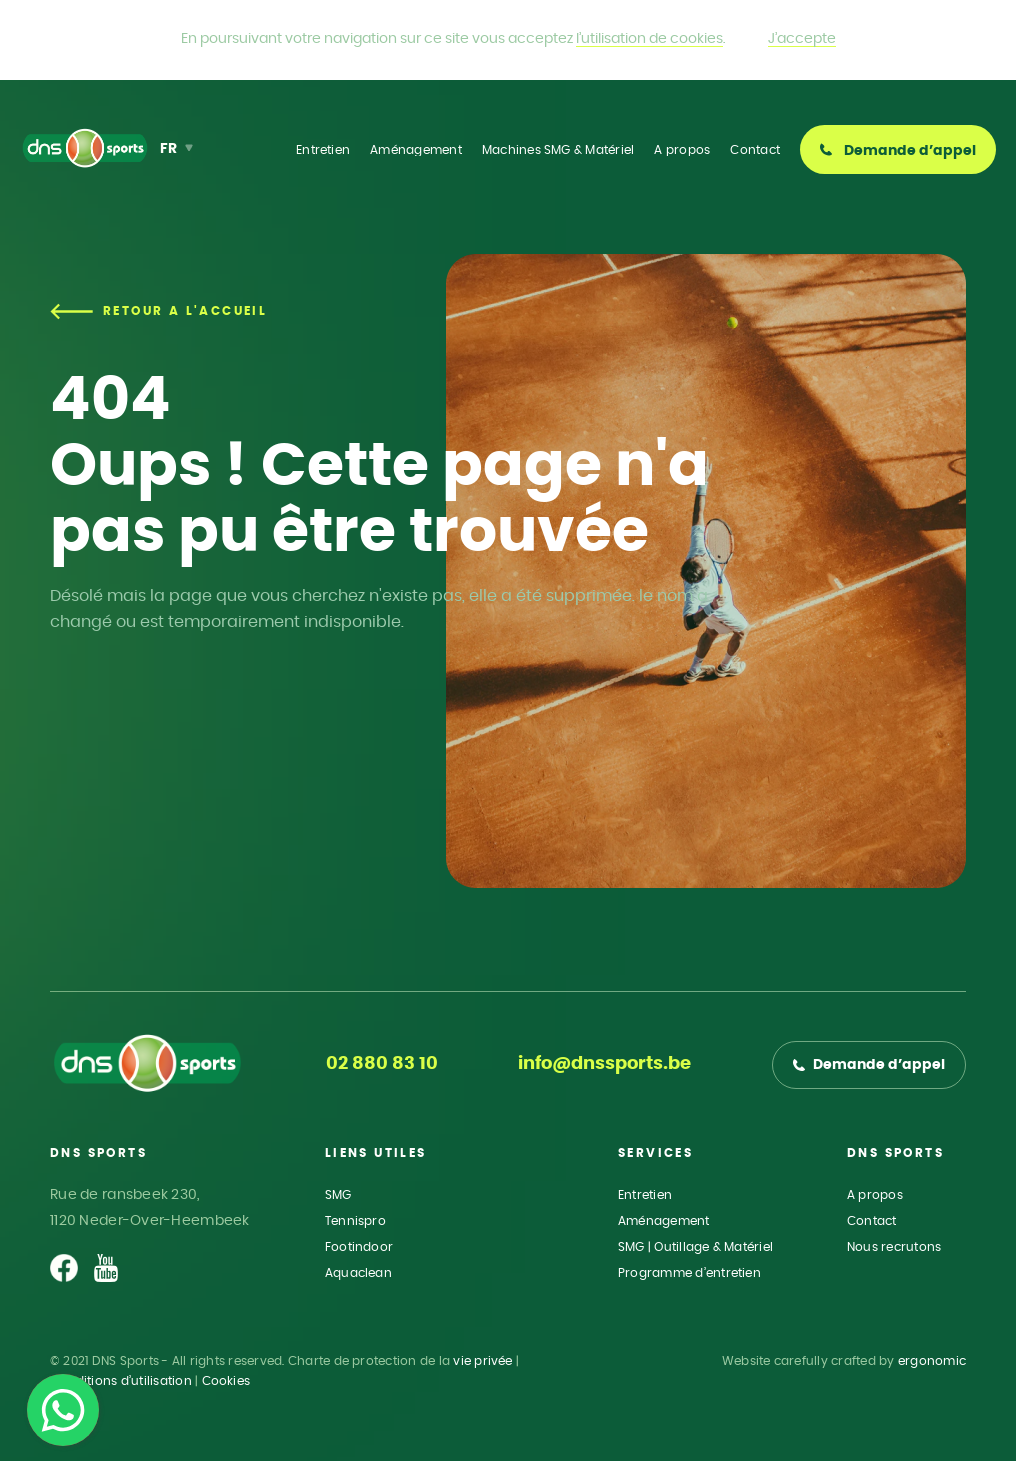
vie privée (482, 1361)
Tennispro (355, 1221)
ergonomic (932, 1361)
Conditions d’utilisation (121, 1381)
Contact (872, 1221)
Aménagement (664, 1221)
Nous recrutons (894, 1247)
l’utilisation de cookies (649, 39)
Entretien (645, 1195)
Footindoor (359, 1247)
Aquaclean (358, 1273)
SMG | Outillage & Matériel (695, 1247)
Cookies (226, 1381)
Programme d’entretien (689, 1273)
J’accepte (802, 39)
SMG (338, 1195)
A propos (875, 1195)
